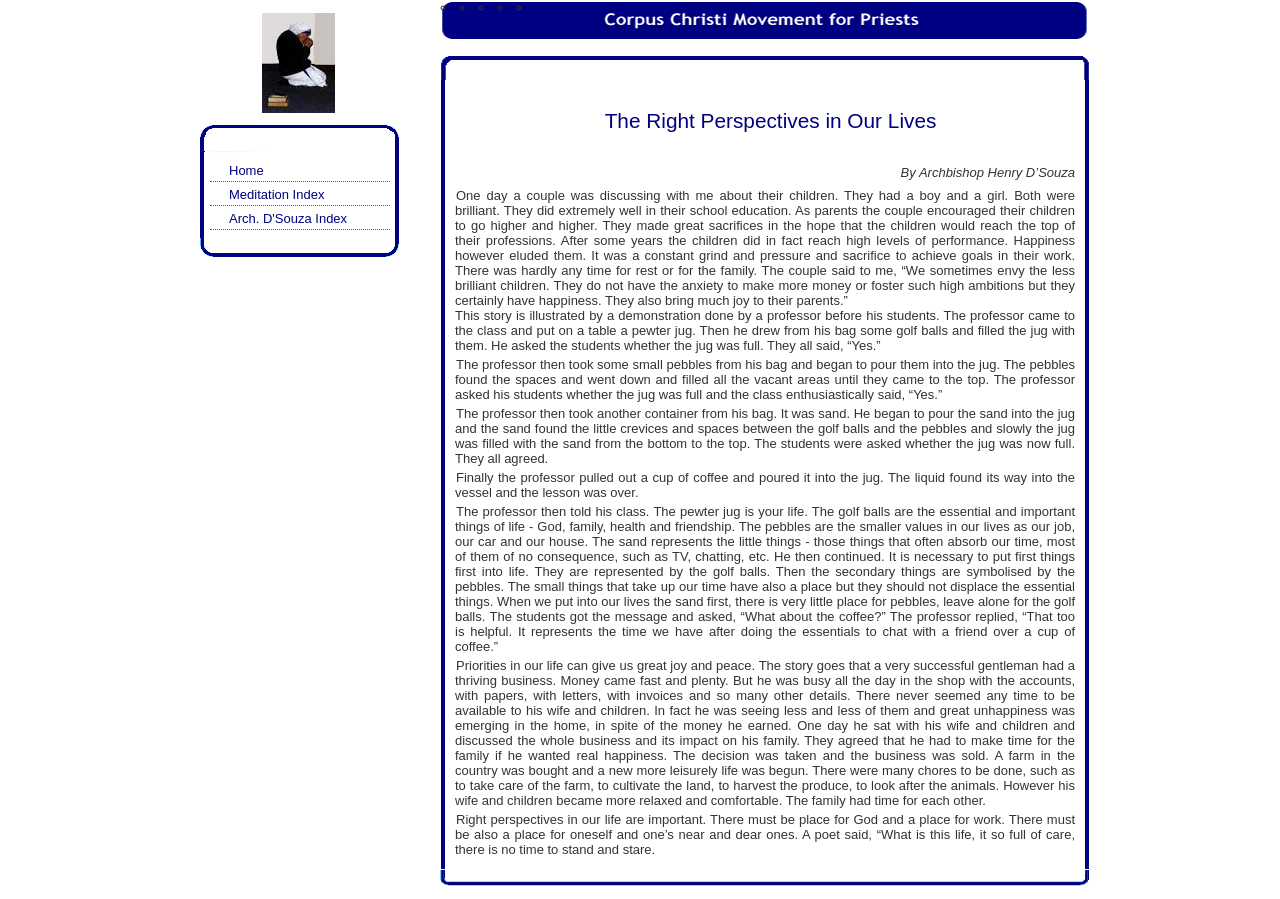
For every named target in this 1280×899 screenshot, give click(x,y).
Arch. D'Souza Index (288, 218)
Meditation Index (276, 194)
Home (246, 170)
